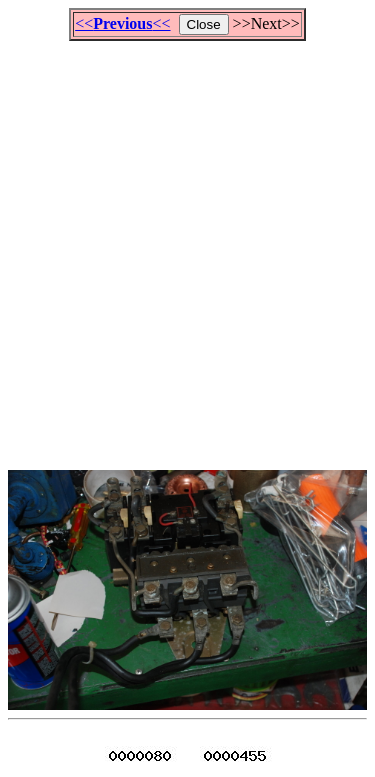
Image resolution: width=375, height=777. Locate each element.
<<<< (122, 23)
